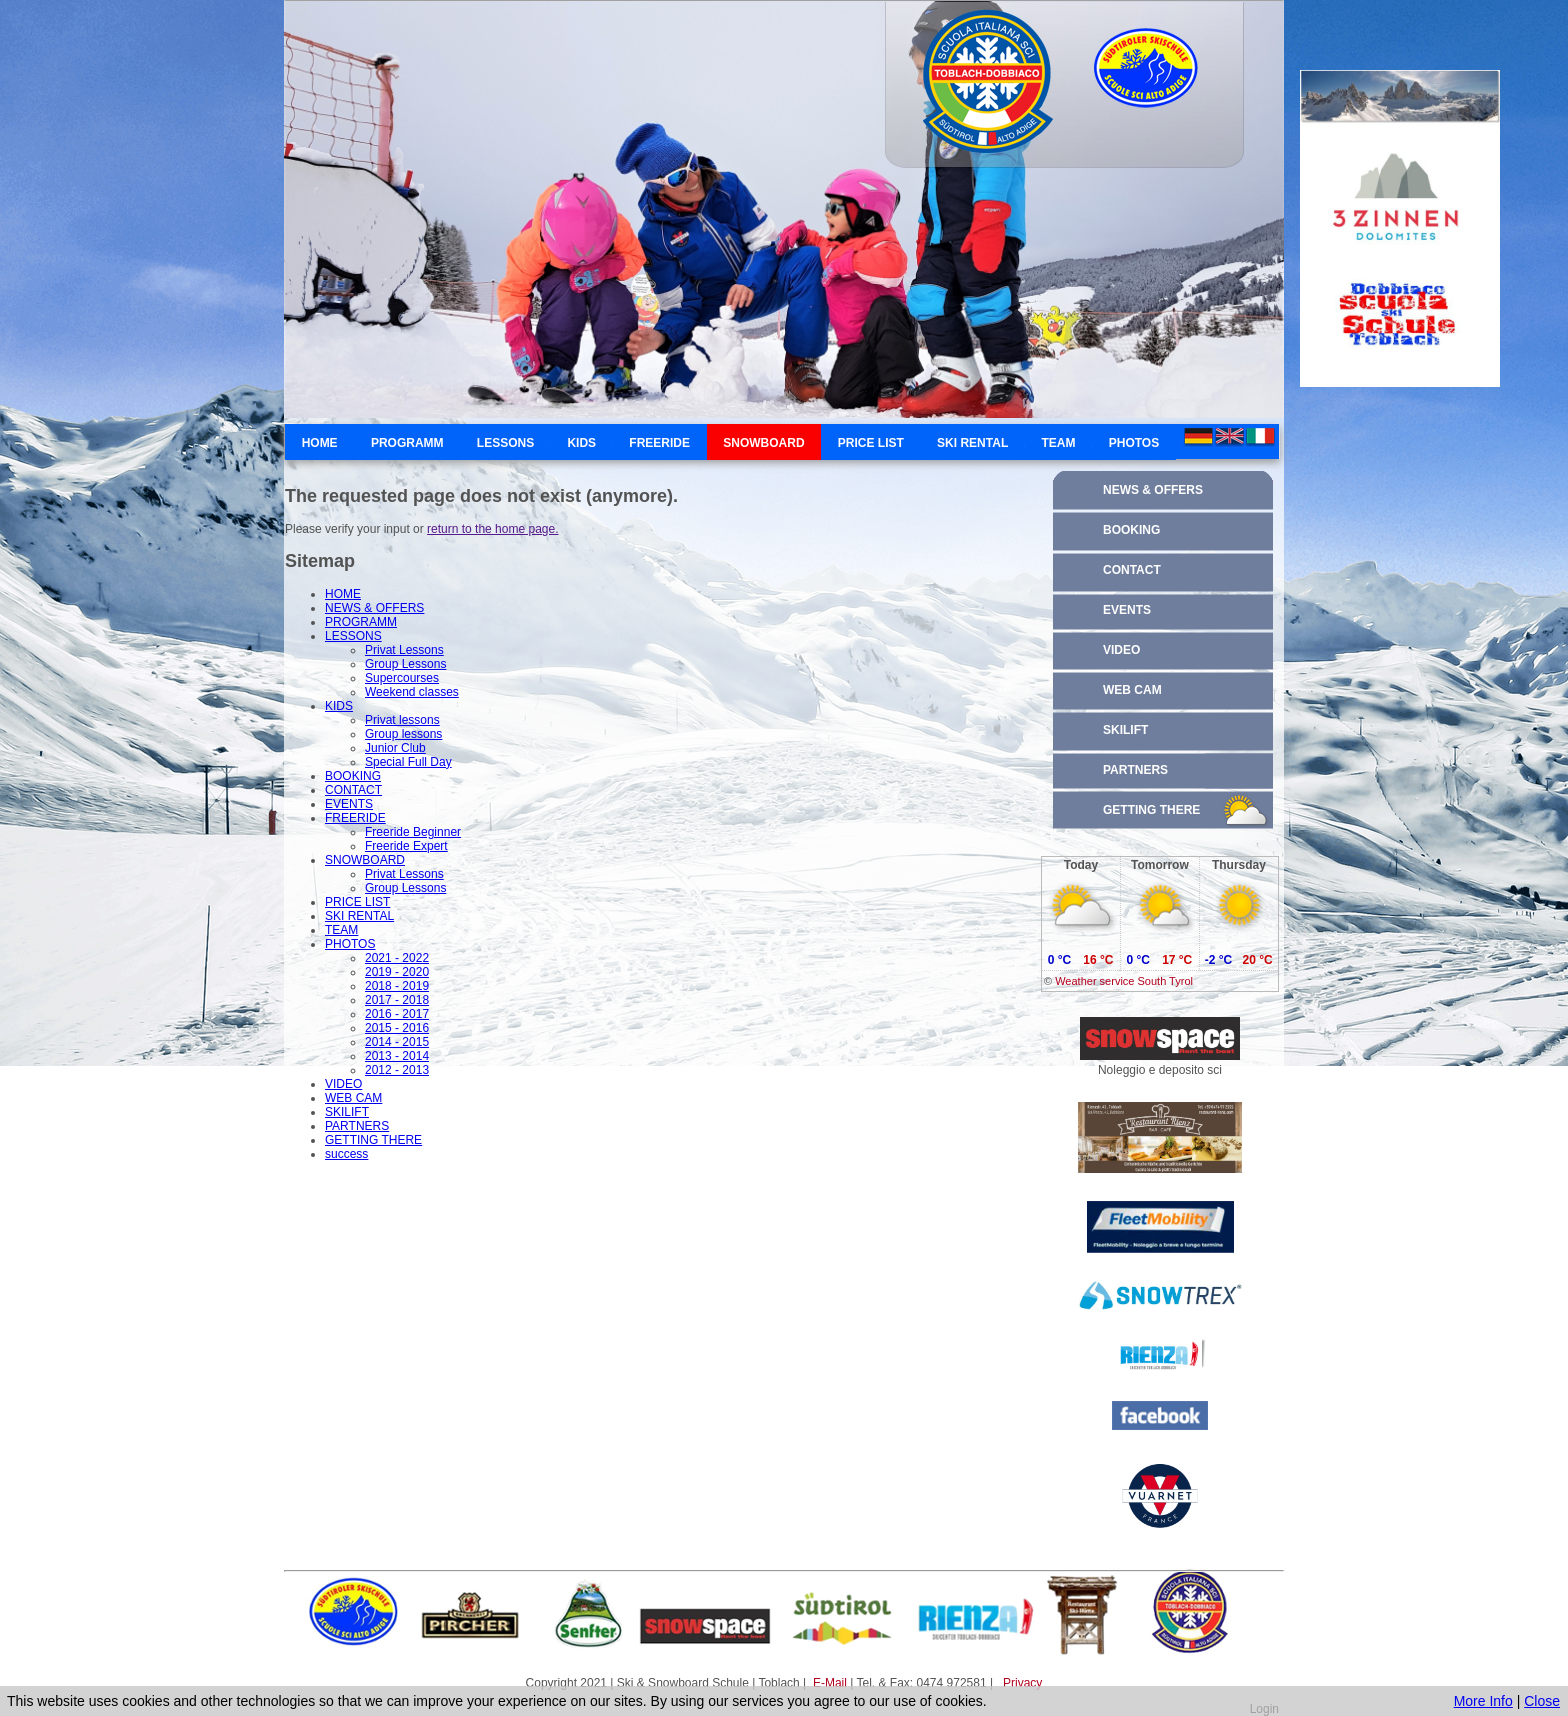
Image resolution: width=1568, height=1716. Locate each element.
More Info (1483, 1701)
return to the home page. (492, 529)
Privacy (1022, 1683)
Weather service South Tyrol (1124, 981)
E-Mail (831, 1683)
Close (1542, 1701)
